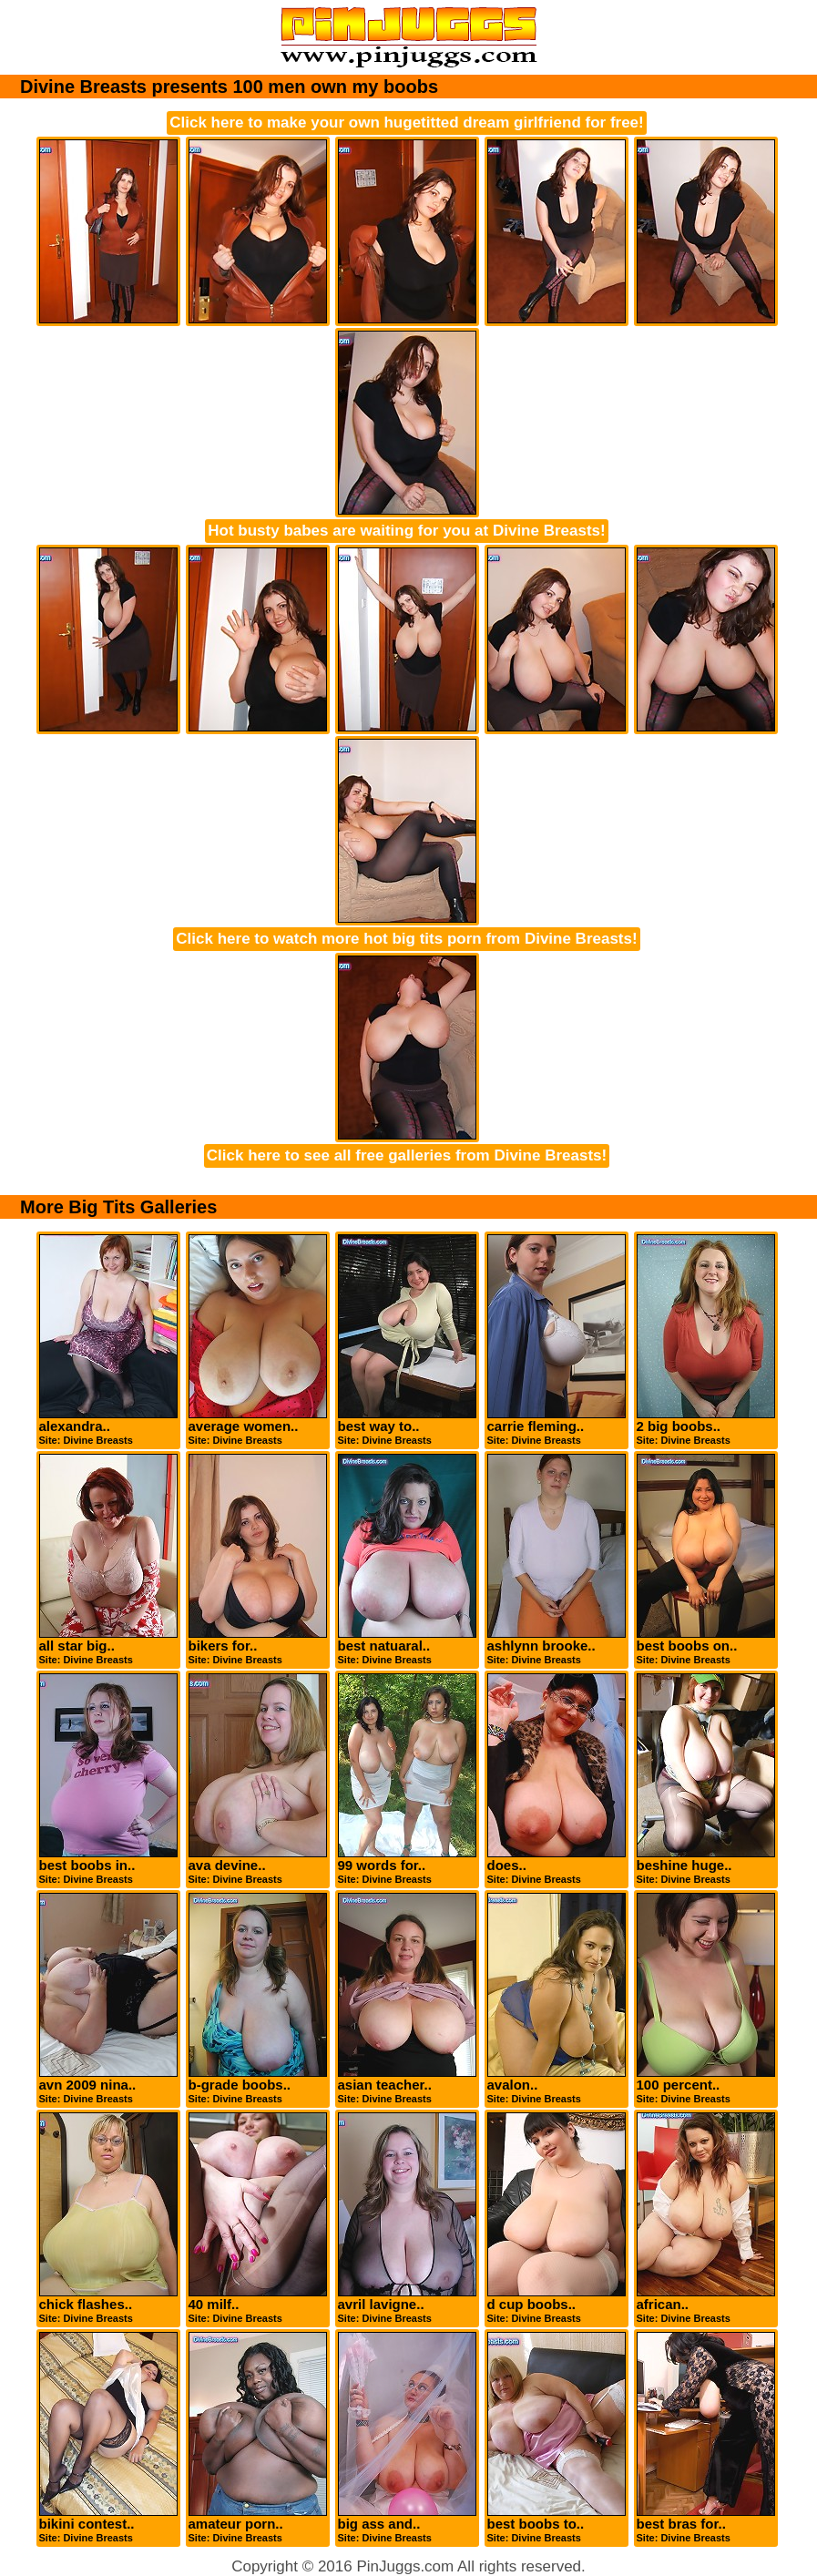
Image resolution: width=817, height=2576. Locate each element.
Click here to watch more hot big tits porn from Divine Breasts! (406, 938)
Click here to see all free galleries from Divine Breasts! (407, 1155)
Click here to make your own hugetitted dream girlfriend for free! (406, 122)
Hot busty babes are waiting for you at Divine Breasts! (406, 530)
